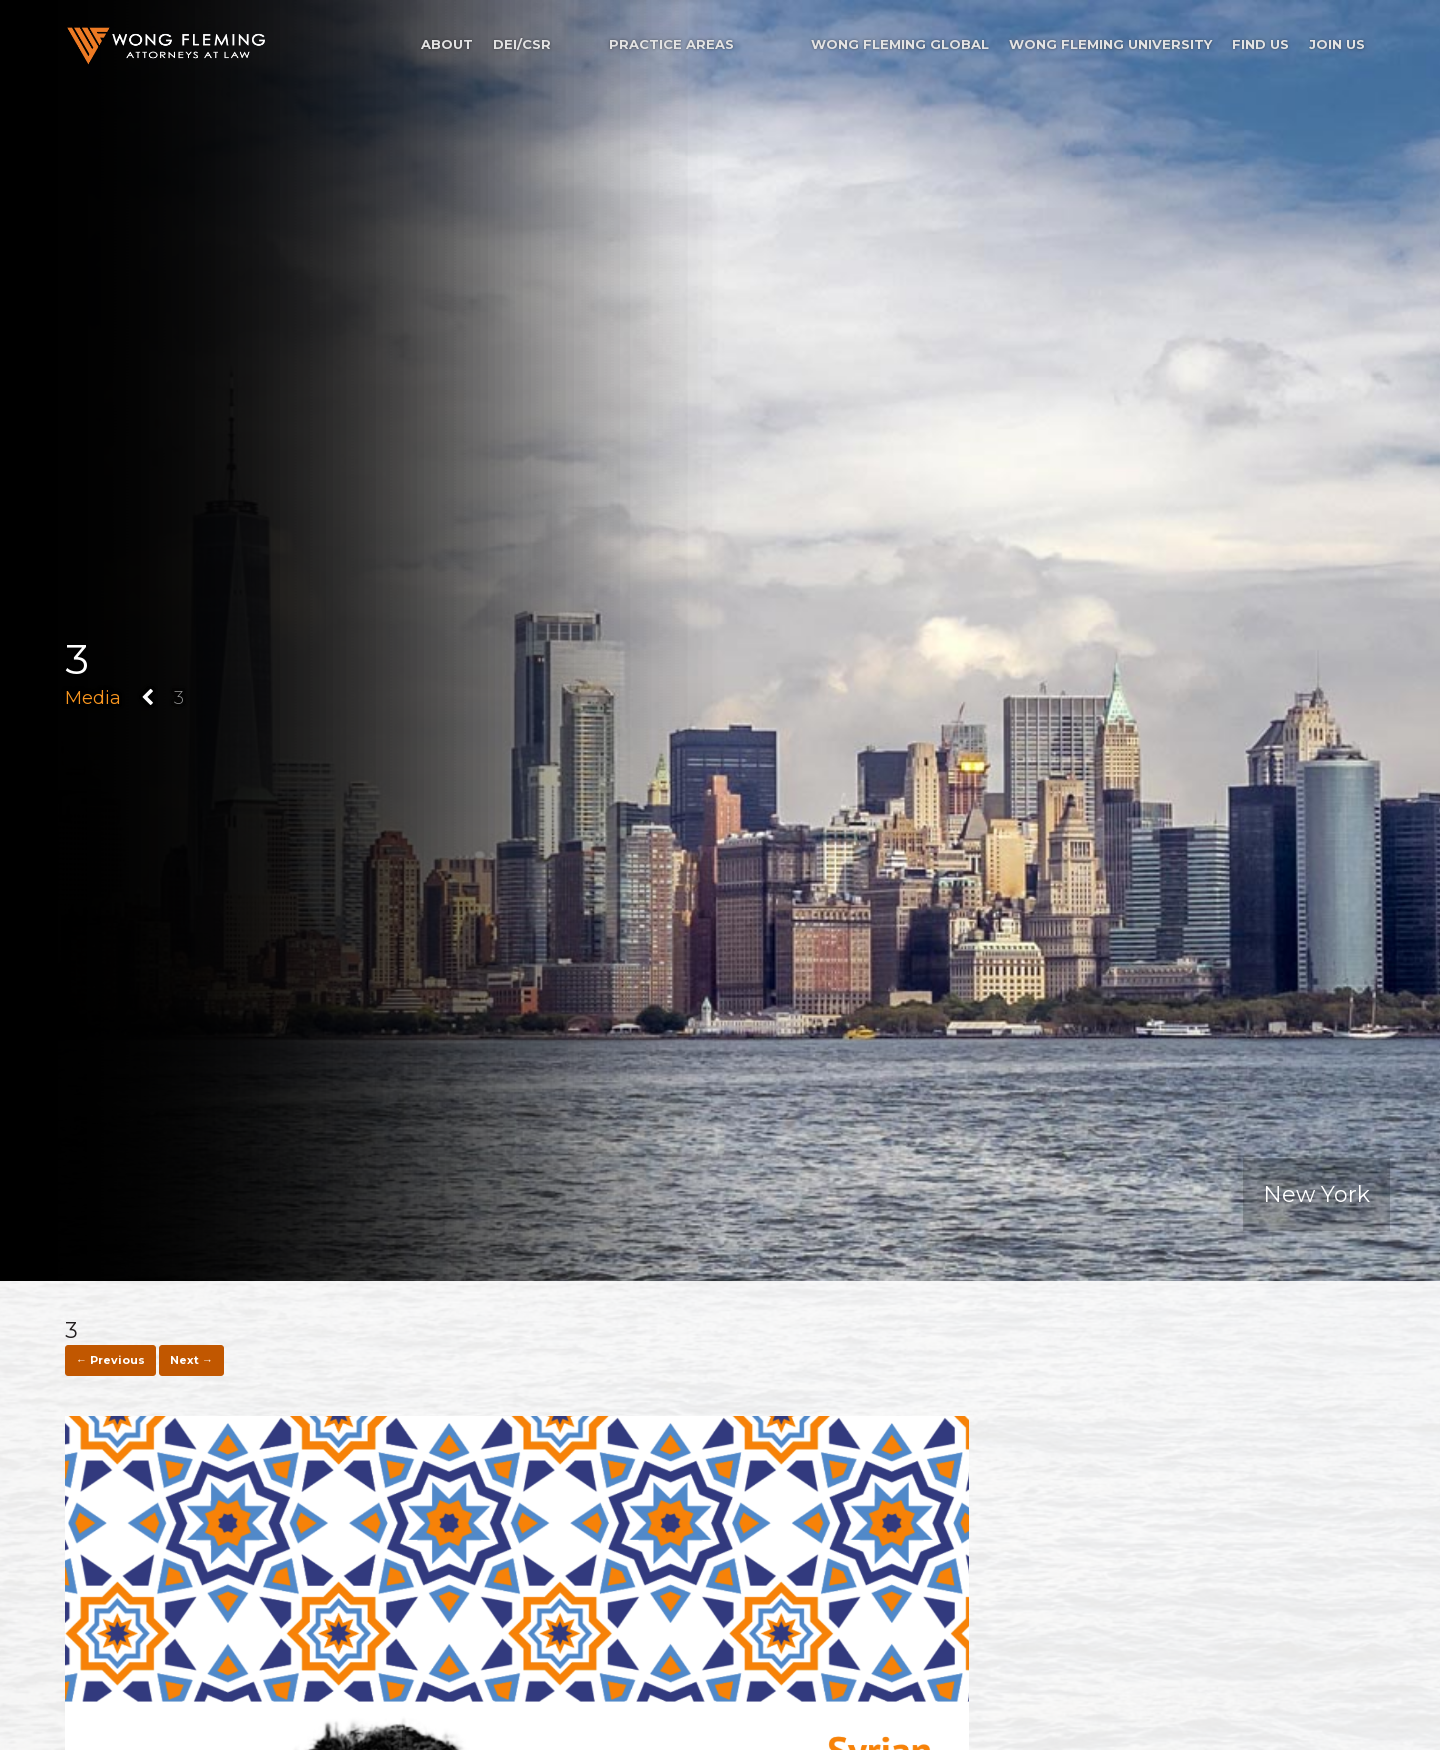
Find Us (1260, 44)
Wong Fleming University (1110, 44)
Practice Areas (671, 44)
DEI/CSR (522, 44)
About (447, 44)
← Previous (110, 1360)
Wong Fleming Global (900, 44)
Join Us (1337, 44)
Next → (191, 1360)
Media (93, 698)
